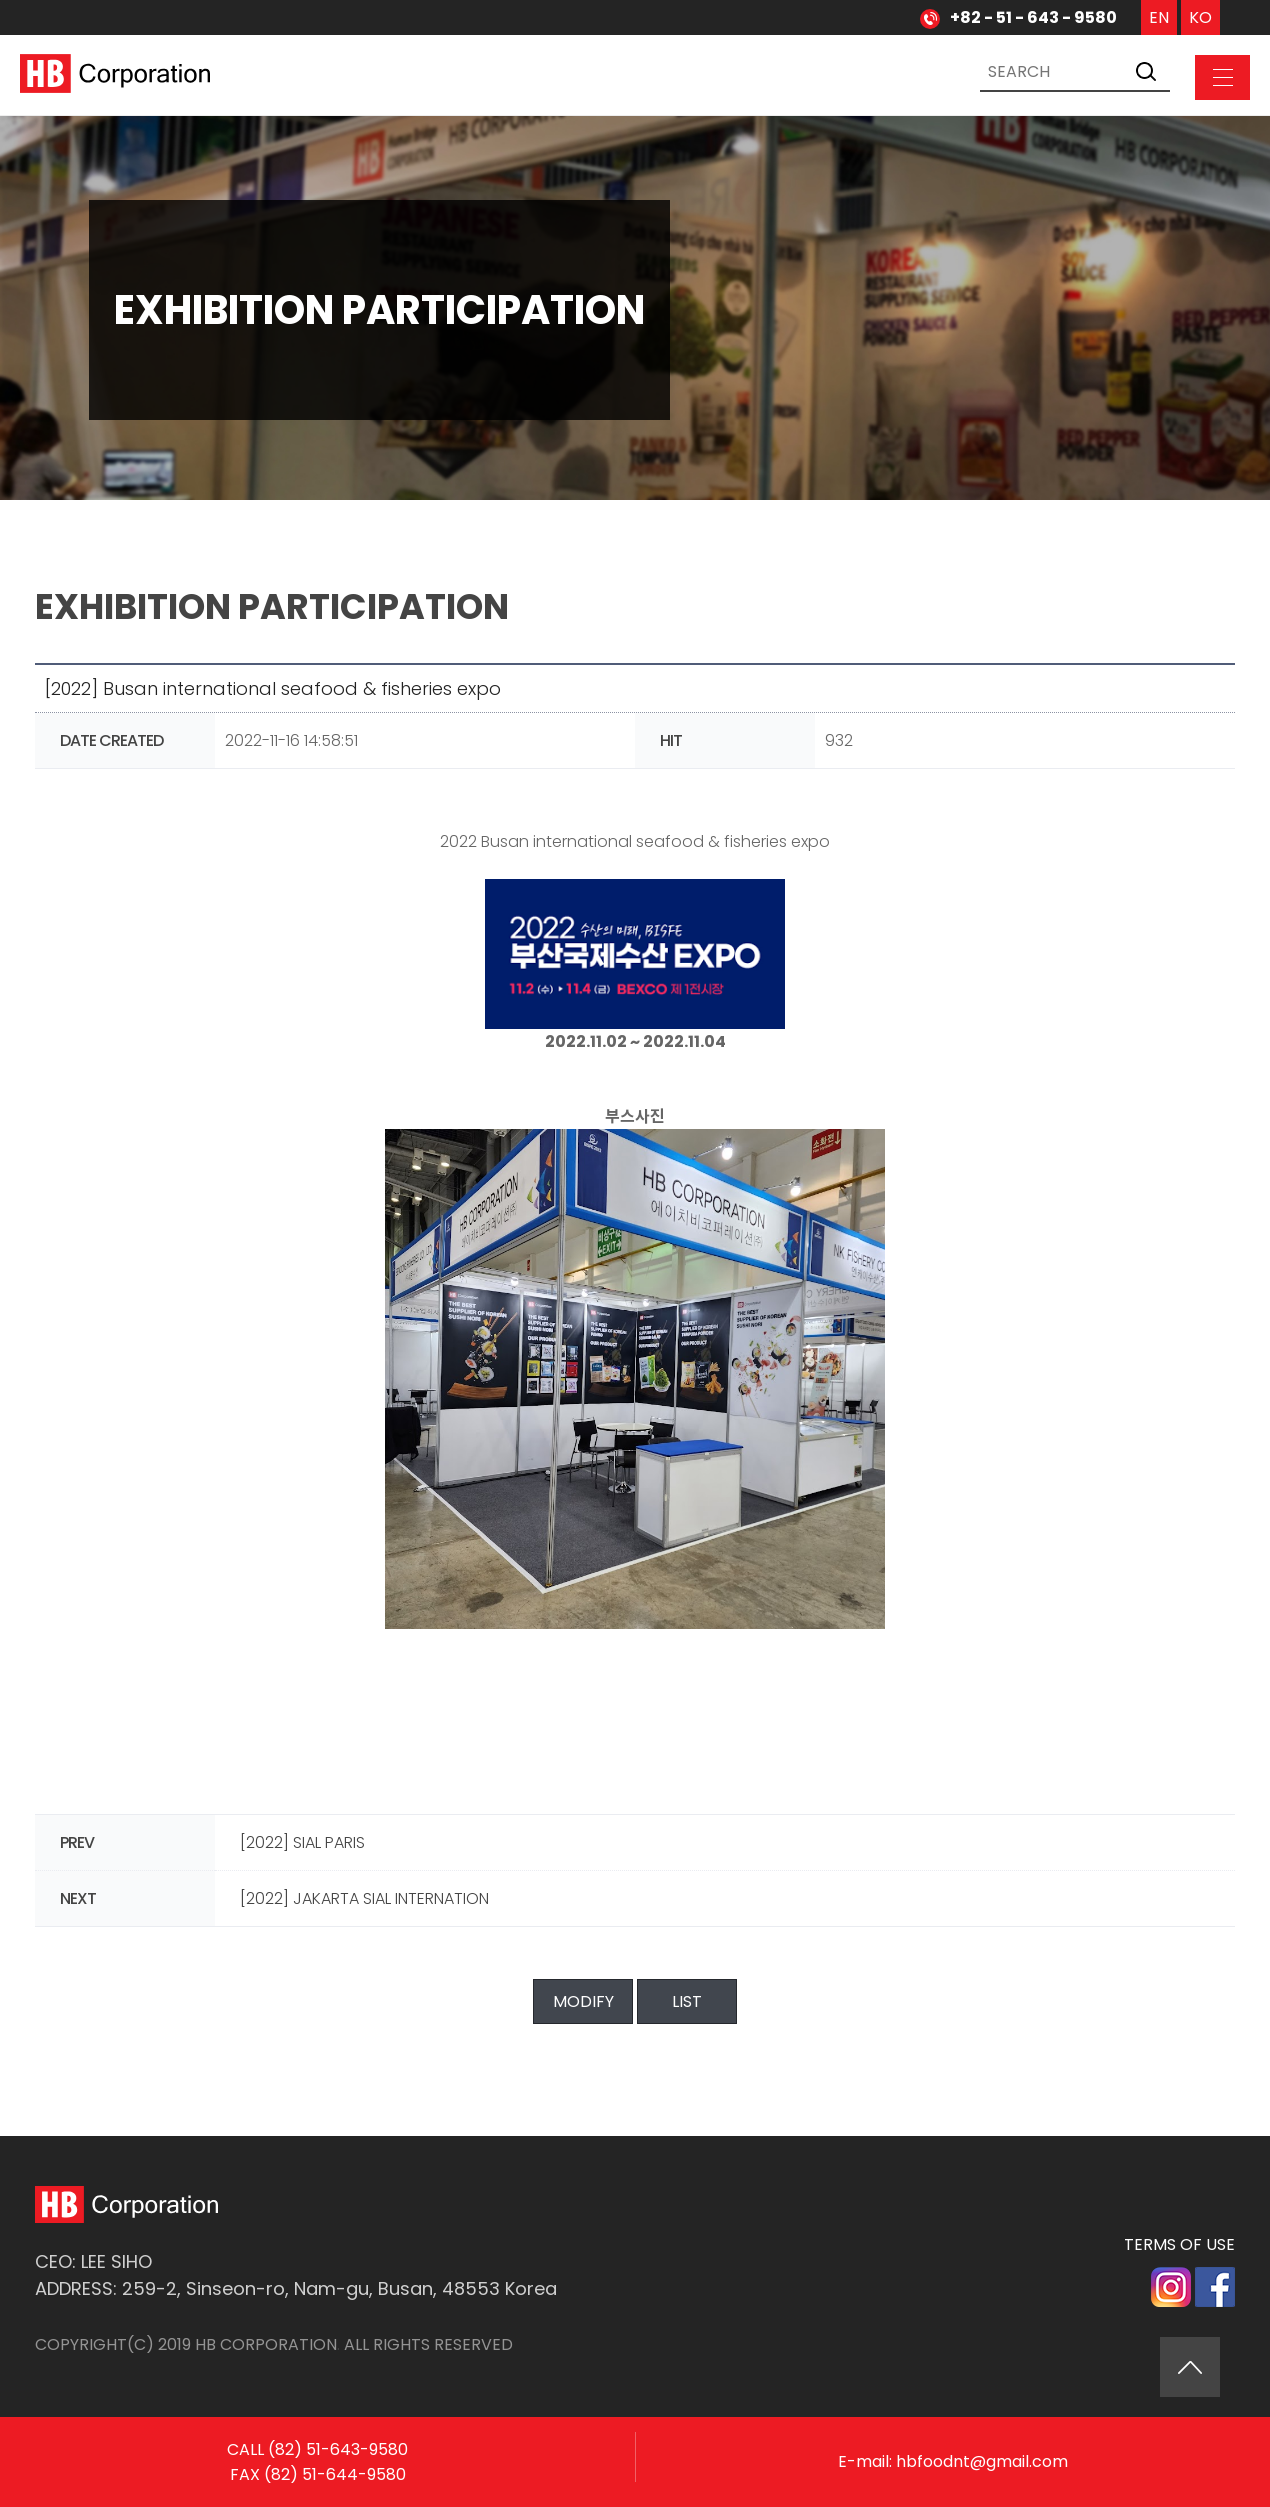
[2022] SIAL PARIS (302, 1842)
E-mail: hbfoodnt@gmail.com (953, 2461)
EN (1159, 17)
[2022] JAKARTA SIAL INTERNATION (364, 1898)
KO (1200, 17)
